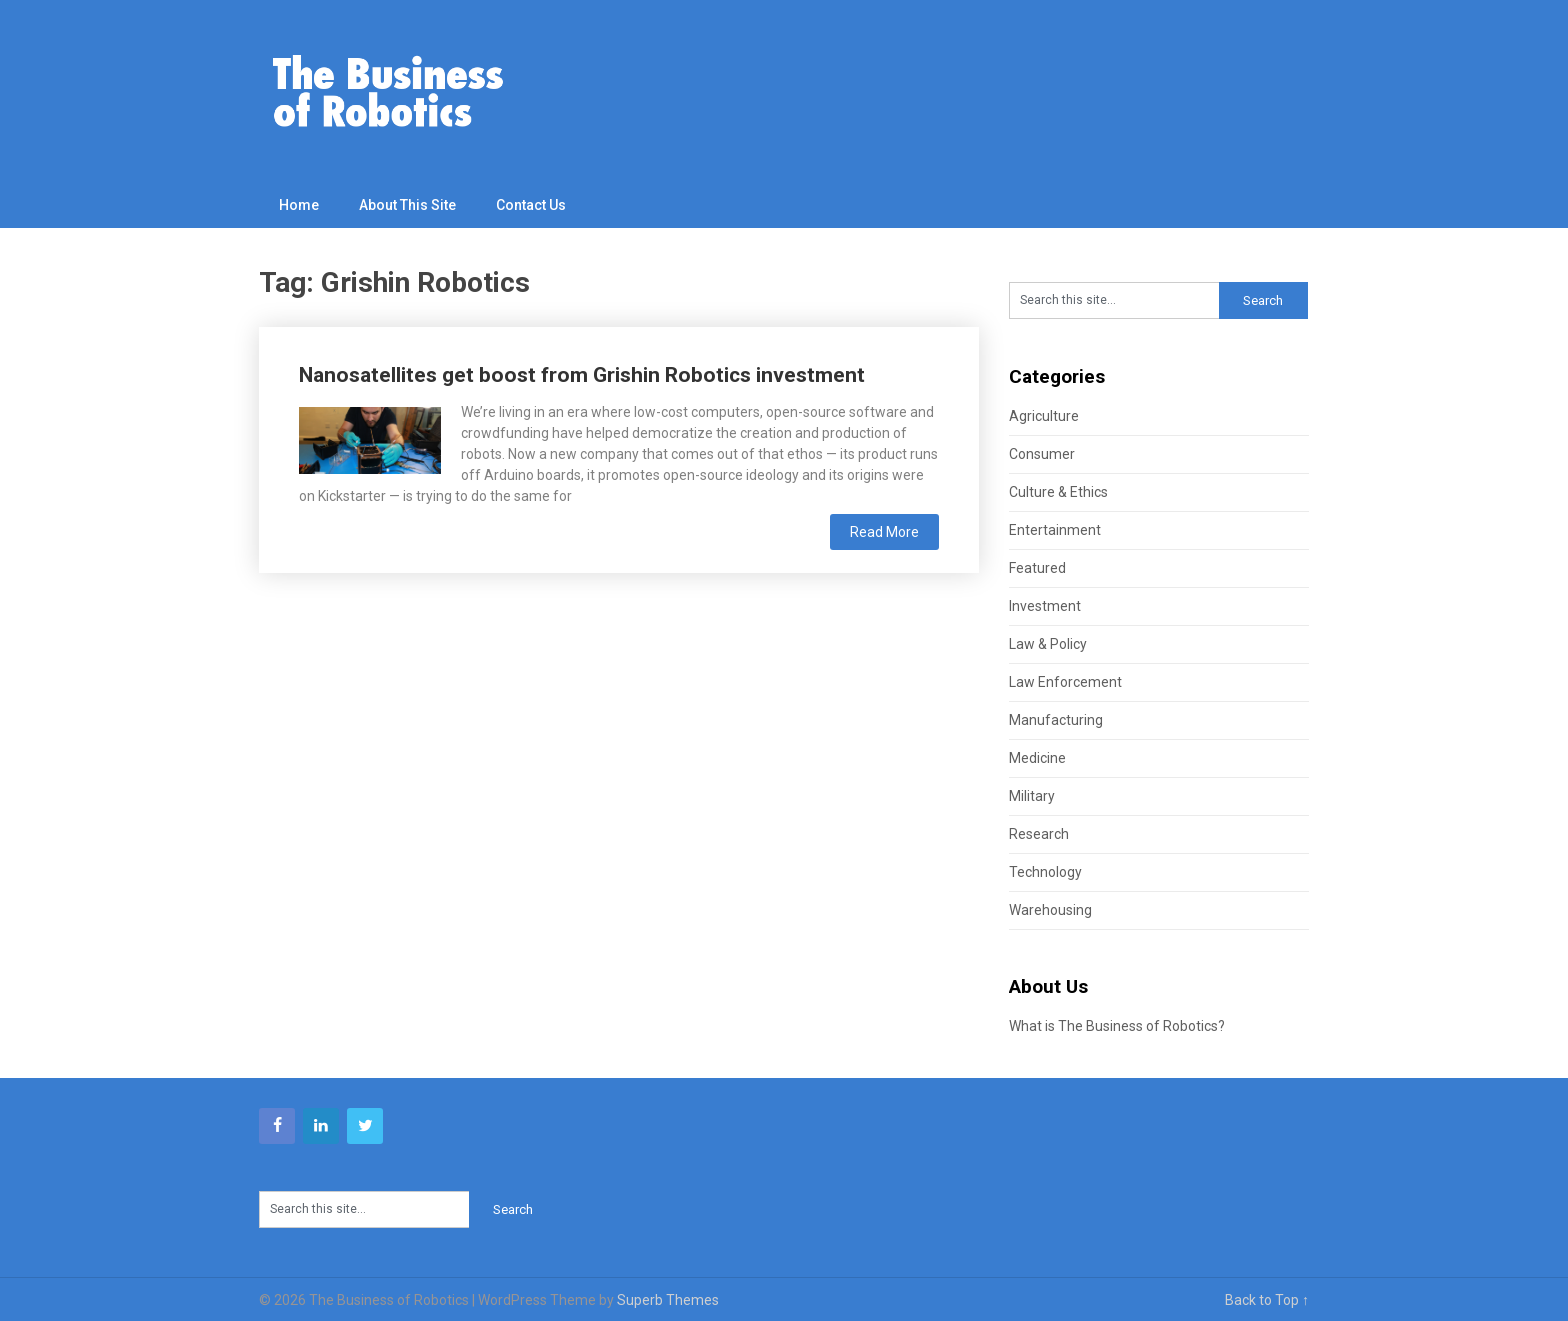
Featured (1037, 568)
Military (1032, 796)
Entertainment (1055, 530)
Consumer (1042, 454)
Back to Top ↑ (1267, 1300)
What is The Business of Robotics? (1117, 1026)
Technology (1045, 872)
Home (299, 205)
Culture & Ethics (1058, 492)
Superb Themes (668, 1300)
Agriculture (1044, 416)
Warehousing (1050, 910)
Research (1039, 834)
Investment (1045, 606)
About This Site (407, 205)
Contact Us (531, 205)
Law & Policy (1048, 644)
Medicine (1037, 758)
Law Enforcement (1065, 682)
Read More (884, 532)
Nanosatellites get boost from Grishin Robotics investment (582, 375)
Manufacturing (1056, 720)
